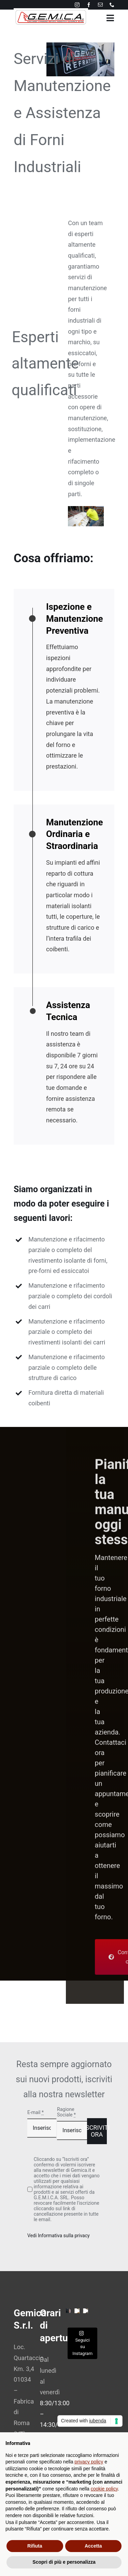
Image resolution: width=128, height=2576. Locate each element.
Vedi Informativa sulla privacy (58, 2235)
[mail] (100, 4)
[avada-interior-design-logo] (51, 11)
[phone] (112, 4)
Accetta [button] (93, 2546)
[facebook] (88, 4)
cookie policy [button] (104, 2488)
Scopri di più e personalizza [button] (63, 2562)
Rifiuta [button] (34, 2546)
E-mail (35, 2112)
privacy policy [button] (88, 2461)
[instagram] (77, 4)
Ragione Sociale (66, 2112)
